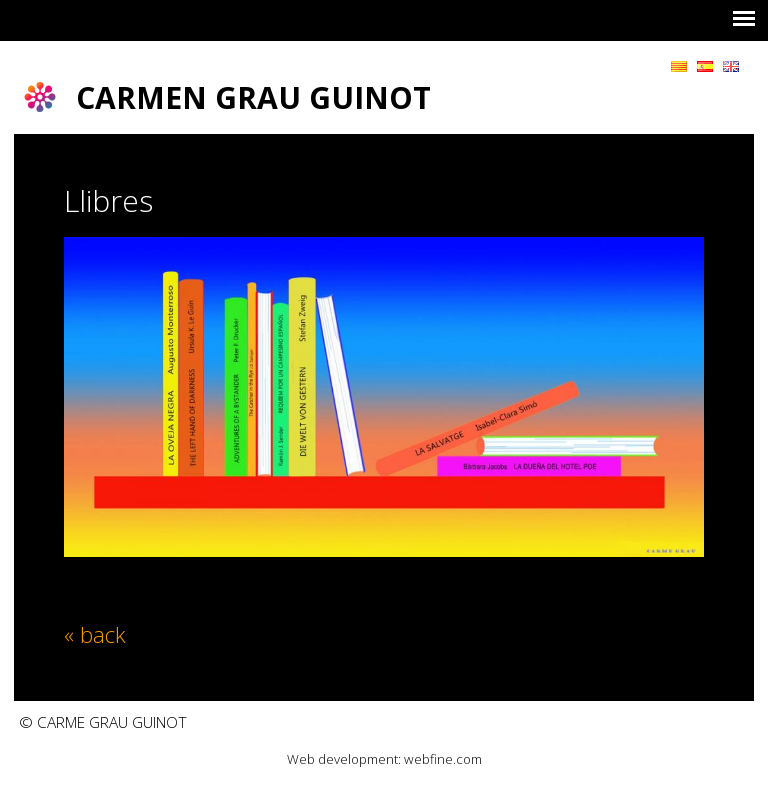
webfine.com (443, 759)
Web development (342, 759)
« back (95, 634)
